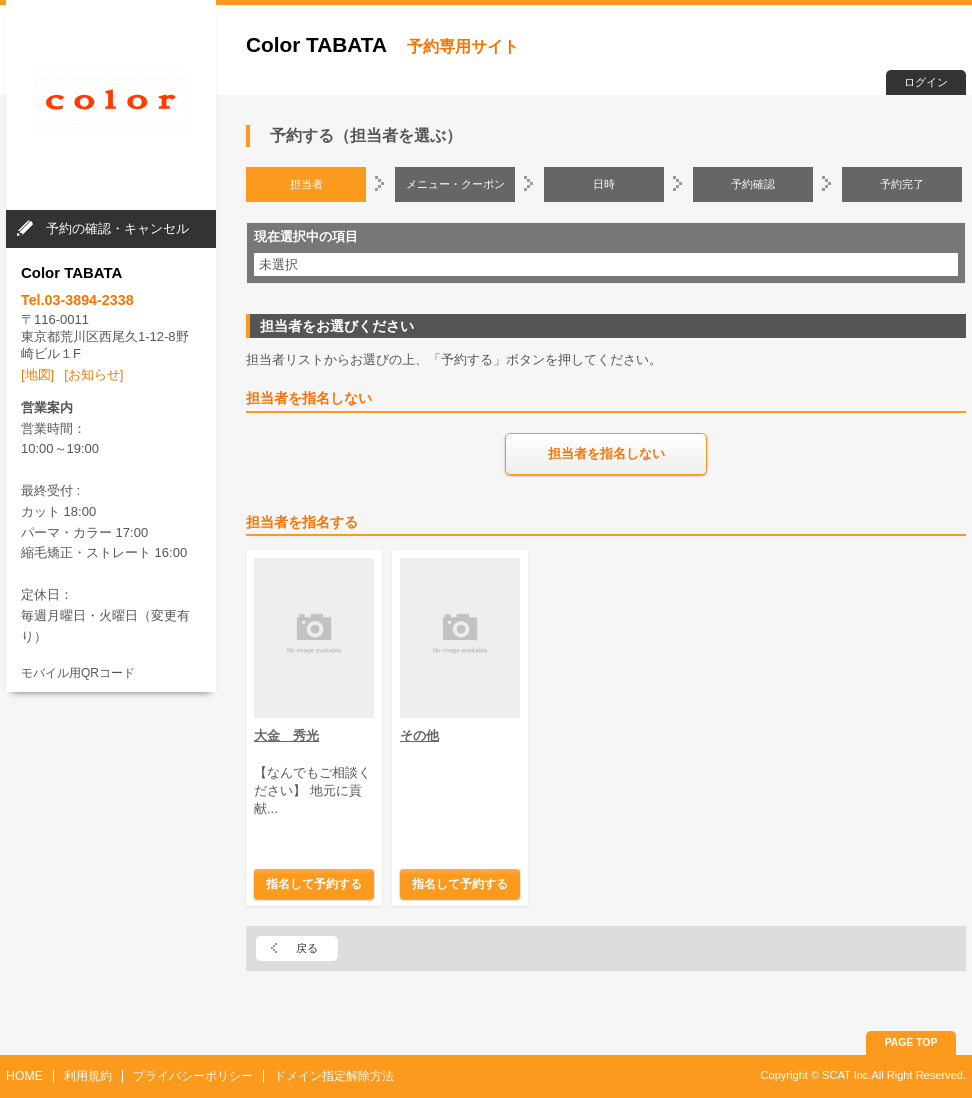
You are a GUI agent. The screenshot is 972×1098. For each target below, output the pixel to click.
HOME (24, 1076)
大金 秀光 (286, 735)
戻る (307, 948)
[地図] (37, 374)
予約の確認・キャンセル (117, 228)
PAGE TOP (911, 1042)
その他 (419, 735)
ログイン (926, 82)
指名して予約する (314, 883)
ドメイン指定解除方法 (334, 1076)
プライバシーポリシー (193, 1076)
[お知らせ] (93, 374)
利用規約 (88, 1076)
